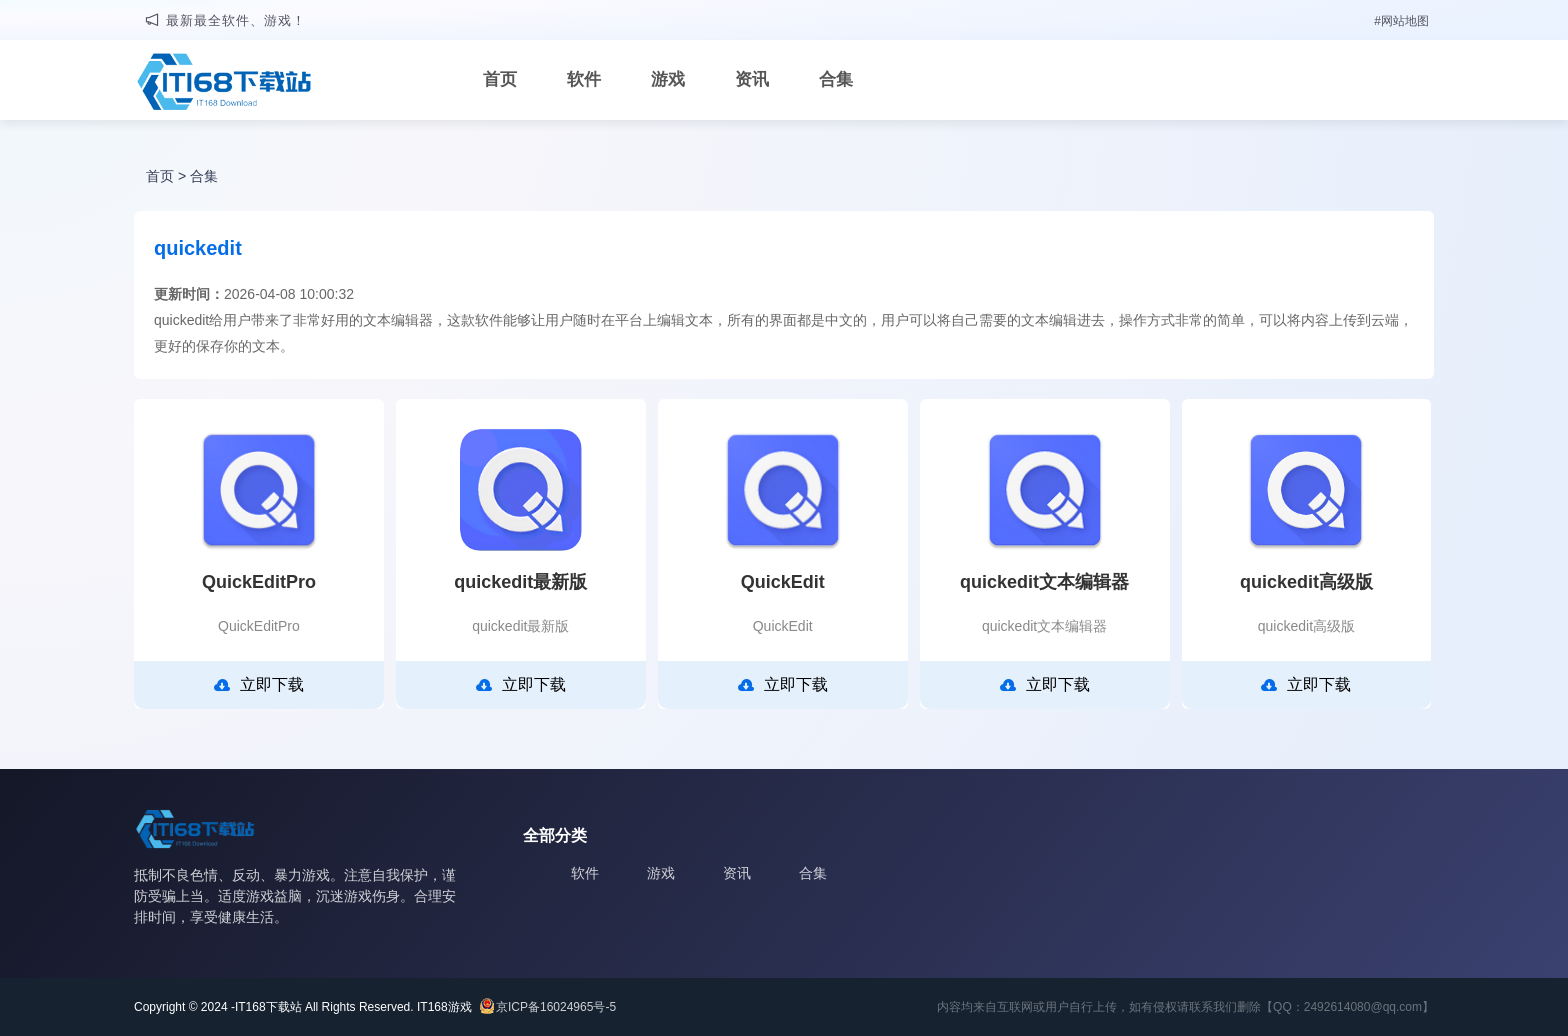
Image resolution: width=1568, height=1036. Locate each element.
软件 (584, 79)
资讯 (752, 79)
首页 (500, 79)
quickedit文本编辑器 (1044, 582)
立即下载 (259, 685)
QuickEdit (783, 582)
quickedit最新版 (520, 582)
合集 (836, 79)
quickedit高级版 (1306, 582)
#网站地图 (1401, 21)
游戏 (668, 79)
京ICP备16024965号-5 (556, 1007)
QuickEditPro (259, 582)
